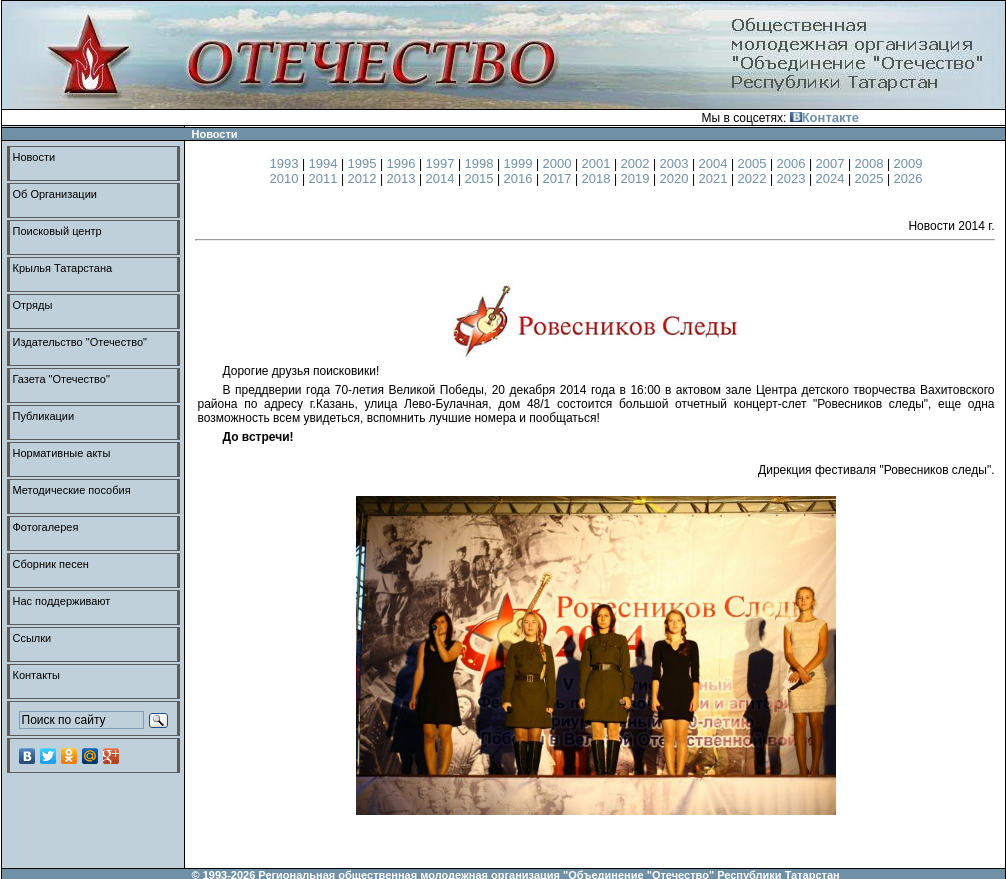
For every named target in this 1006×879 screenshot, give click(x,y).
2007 (832, 163)
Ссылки (32, 638)
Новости (34, 157)
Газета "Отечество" (61, 379)
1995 (364, 163)
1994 (325, 163)
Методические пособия (72, 490)
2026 (908, 178)
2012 (364, 178)
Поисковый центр (57, 231)
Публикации (44, 416)
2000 (559, 163)
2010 (286, 178)
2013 (403, 178)
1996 (403, 163)
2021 (715, 178)
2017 (559, 178)
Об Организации (55, 194)
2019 (637, 178)
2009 (908, 163)
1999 (520, 163)
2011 (325, 178)
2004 (715, 163)
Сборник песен (51, 564)
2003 (676, 163)
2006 (793, 163)
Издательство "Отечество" (80, 342)
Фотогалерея (46, 527)
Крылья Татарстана (63, 268)
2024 (832, 178)
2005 (754, 163)
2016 (520, 178)
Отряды (33, 305)
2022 (754, 178)
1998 (481, 163)
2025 (871, 178)
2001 (598, 163)
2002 (637, 163)
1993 (286, 163)
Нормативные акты (62, 453)
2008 (871, 163)
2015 (481, 178)
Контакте (824, 117)
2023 (793, 178)
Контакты (37, 675)
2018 (598, 178)
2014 (442, 178)
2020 (676, 178)
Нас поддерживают (62, 601)
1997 (442, 163)
